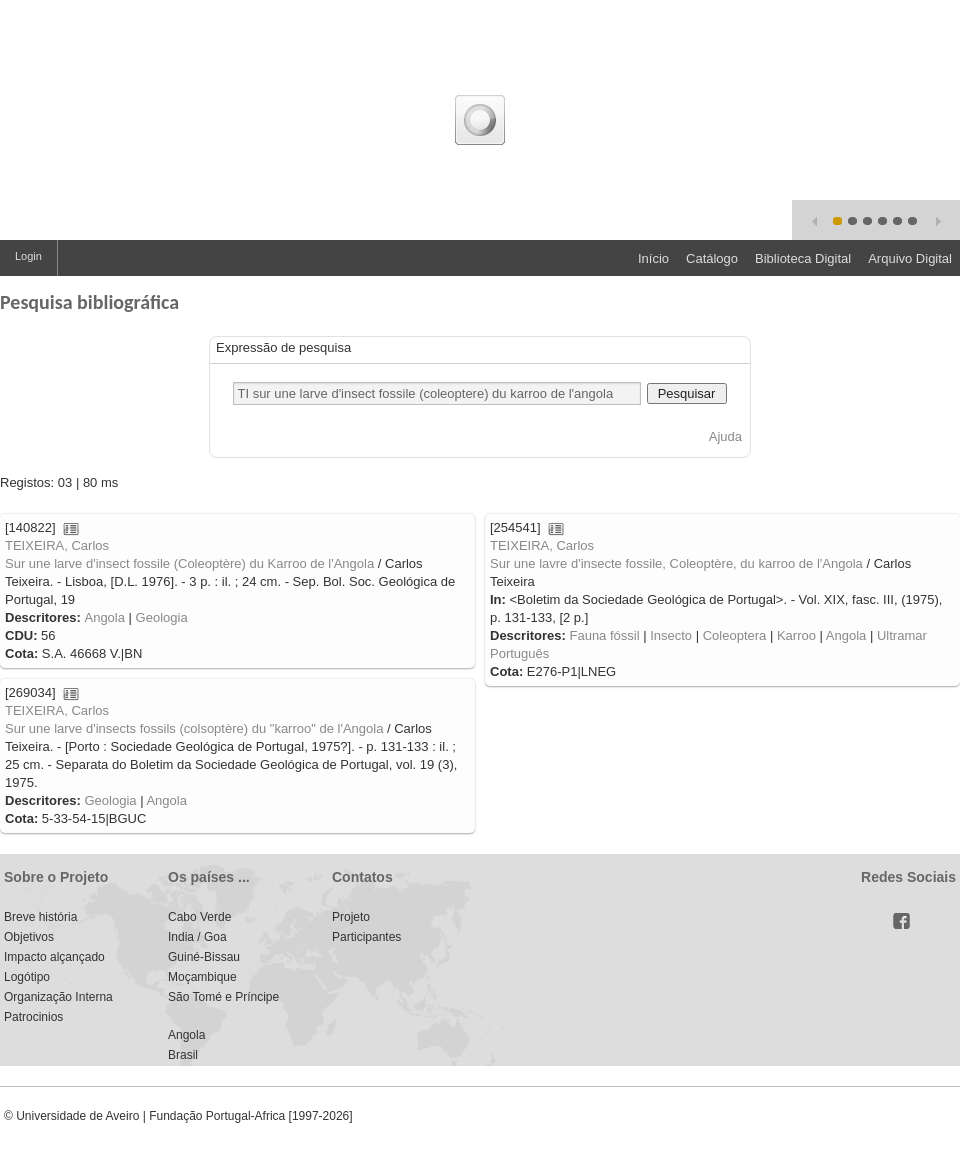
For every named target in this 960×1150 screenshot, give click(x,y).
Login (28, 256)
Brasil (183, 1055)
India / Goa (197, 937)
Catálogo (712, 258)
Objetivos (29, 937)
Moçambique (202, 977)
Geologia (162, 617)
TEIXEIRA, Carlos (57, 545)
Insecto (671, 635)
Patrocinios (33, 1017)
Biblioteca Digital (803, 258)
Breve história (40, 917)
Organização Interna (58, 997)
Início (653, 258)
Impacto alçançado (54, 957)
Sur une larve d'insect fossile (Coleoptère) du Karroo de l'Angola (189, 563)
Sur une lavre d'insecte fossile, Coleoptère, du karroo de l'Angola (676, 563)
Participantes (366, 937)
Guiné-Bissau (204, 957)
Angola (104, 617)
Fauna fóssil (604, 635)
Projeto (351, 917)
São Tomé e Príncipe (223, 997)
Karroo (796, 635)
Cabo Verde (199, 917)
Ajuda (725, 436)
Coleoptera (735, 635)
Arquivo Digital (910, 258)
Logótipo (27, 977)
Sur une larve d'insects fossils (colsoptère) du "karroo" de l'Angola (194, 728)
